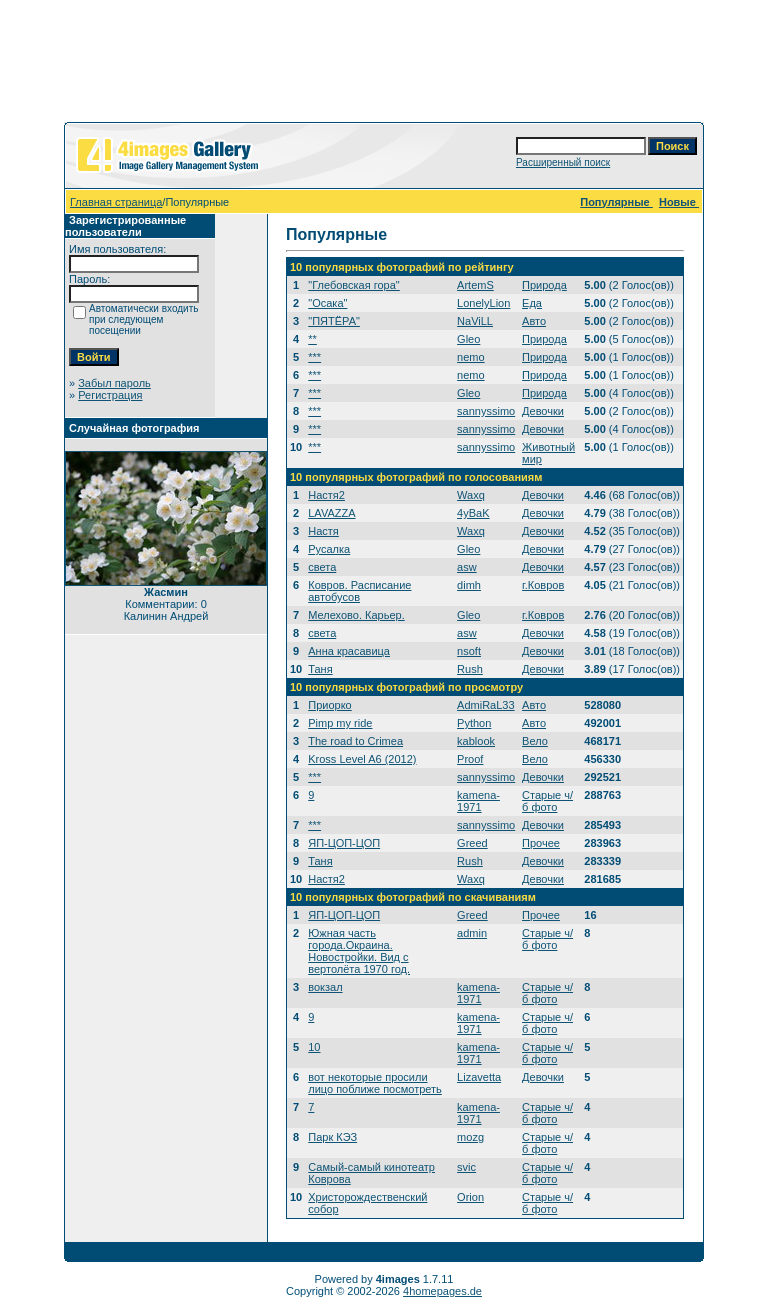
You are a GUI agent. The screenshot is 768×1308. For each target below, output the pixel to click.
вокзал (325, 987)
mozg (470, 1137)
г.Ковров (543, 585)
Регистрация (110, 395)
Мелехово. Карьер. (356, 615)
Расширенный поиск (563, 162)
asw (467, 567)
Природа (544, 285)
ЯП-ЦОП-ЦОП (344, 843)
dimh (469, 585)
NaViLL (475, 321)
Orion (470, 1197)
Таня (320, 669)
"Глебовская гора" (354, 285)
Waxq (471, 495)
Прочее (541, 843)
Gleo (468, 339)
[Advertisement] (384, 65)
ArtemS (475, 285)
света (322, 567)
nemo (471, 357)
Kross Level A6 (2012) (362, 759)
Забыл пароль (114, 383)
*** (314, 357)
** (312, 339)
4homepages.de (442, 1291)
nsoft (469, 651)
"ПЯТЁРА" (334, 321)
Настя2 (326, 495)
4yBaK (473, 513)
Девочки (543, 411)
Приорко (329, 705)
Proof (470, 759)
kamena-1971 (478, 801)
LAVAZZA (331, 513)
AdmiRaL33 (485, 705)
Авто (534, 321)
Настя (323, 531)
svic (466, 1167)
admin (472, 933)
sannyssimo (486, 411)
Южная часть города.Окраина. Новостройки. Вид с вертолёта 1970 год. (359, 951)
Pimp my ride (340, 723)
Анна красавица (349, 651)
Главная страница (116, 202)
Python (474, 723)
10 (314, 1047)
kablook (476, 741)
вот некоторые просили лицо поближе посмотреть (375, 1083)
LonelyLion (483, 303)
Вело (535, 741)
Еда (532, 303)
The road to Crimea (355, 741)
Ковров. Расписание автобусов (359, 591)
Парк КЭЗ (332, 1137)
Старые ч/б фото (547, 801)
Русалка (329, 549)
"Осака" (327, 303)
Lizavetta (479, 1077)
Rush (470, 669)
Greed (472, 843)
